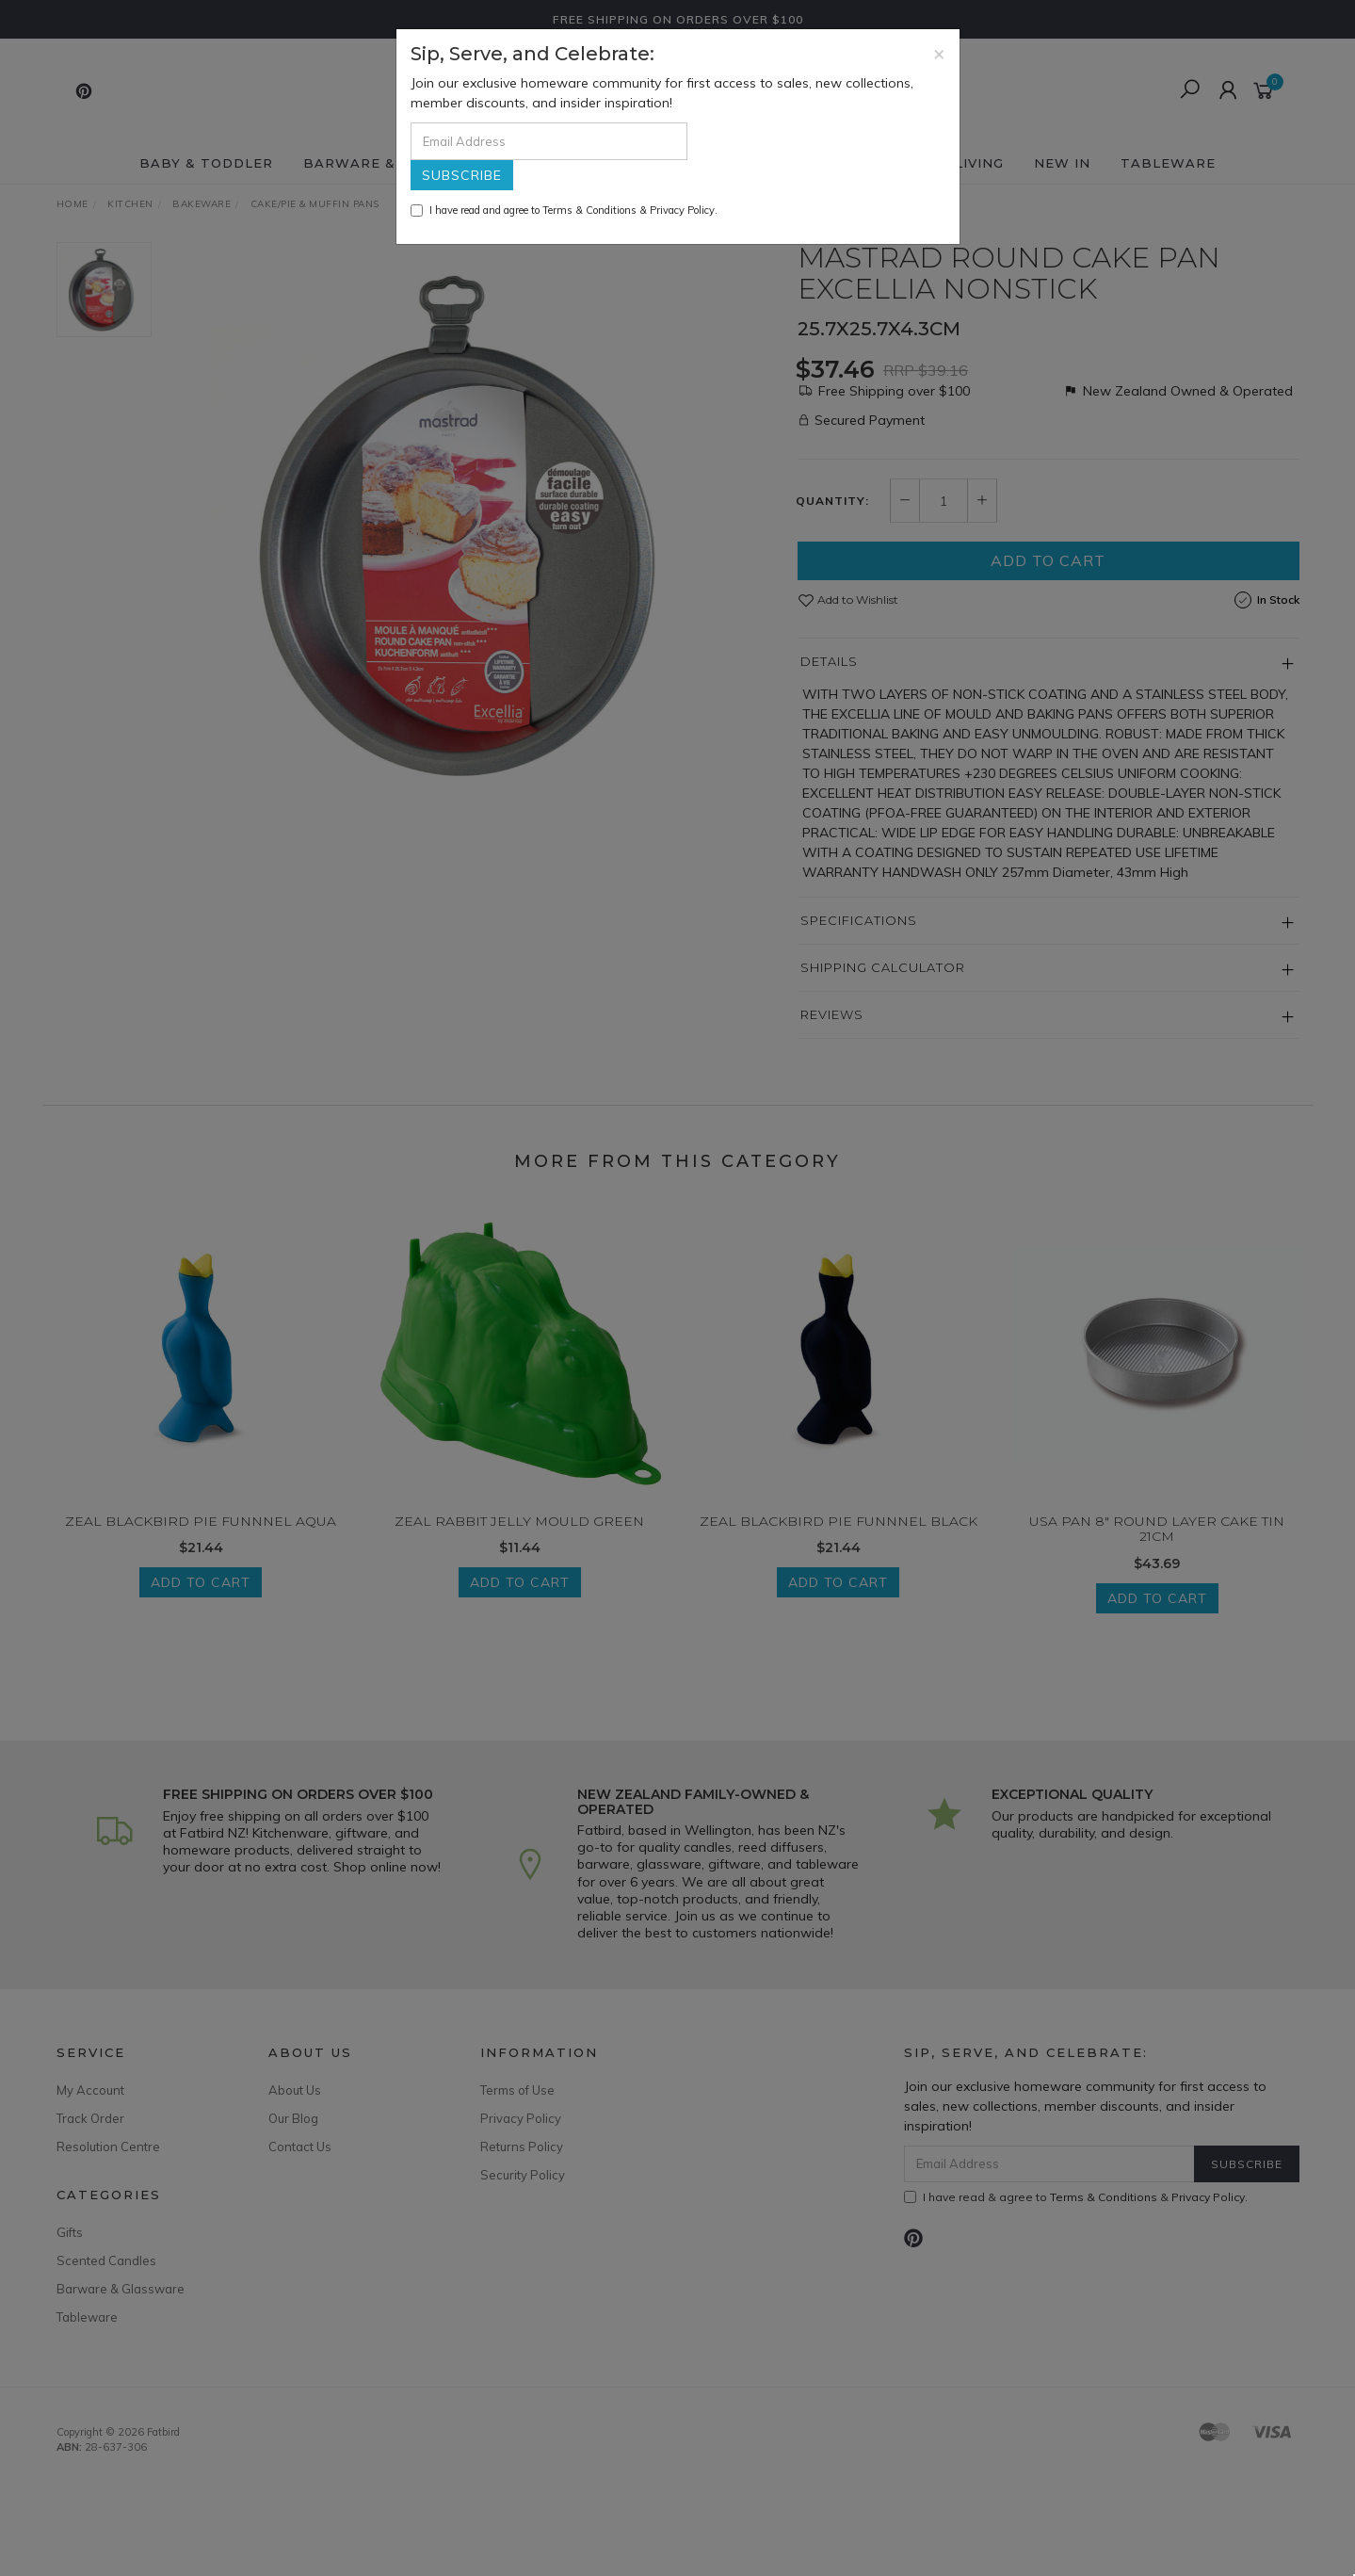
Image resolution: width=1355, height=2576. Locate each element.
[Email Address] (549, 141)
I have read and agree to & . (564, 210)
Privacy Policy (682, 210)
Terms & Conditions (589, 210)
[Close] (939, 53)
